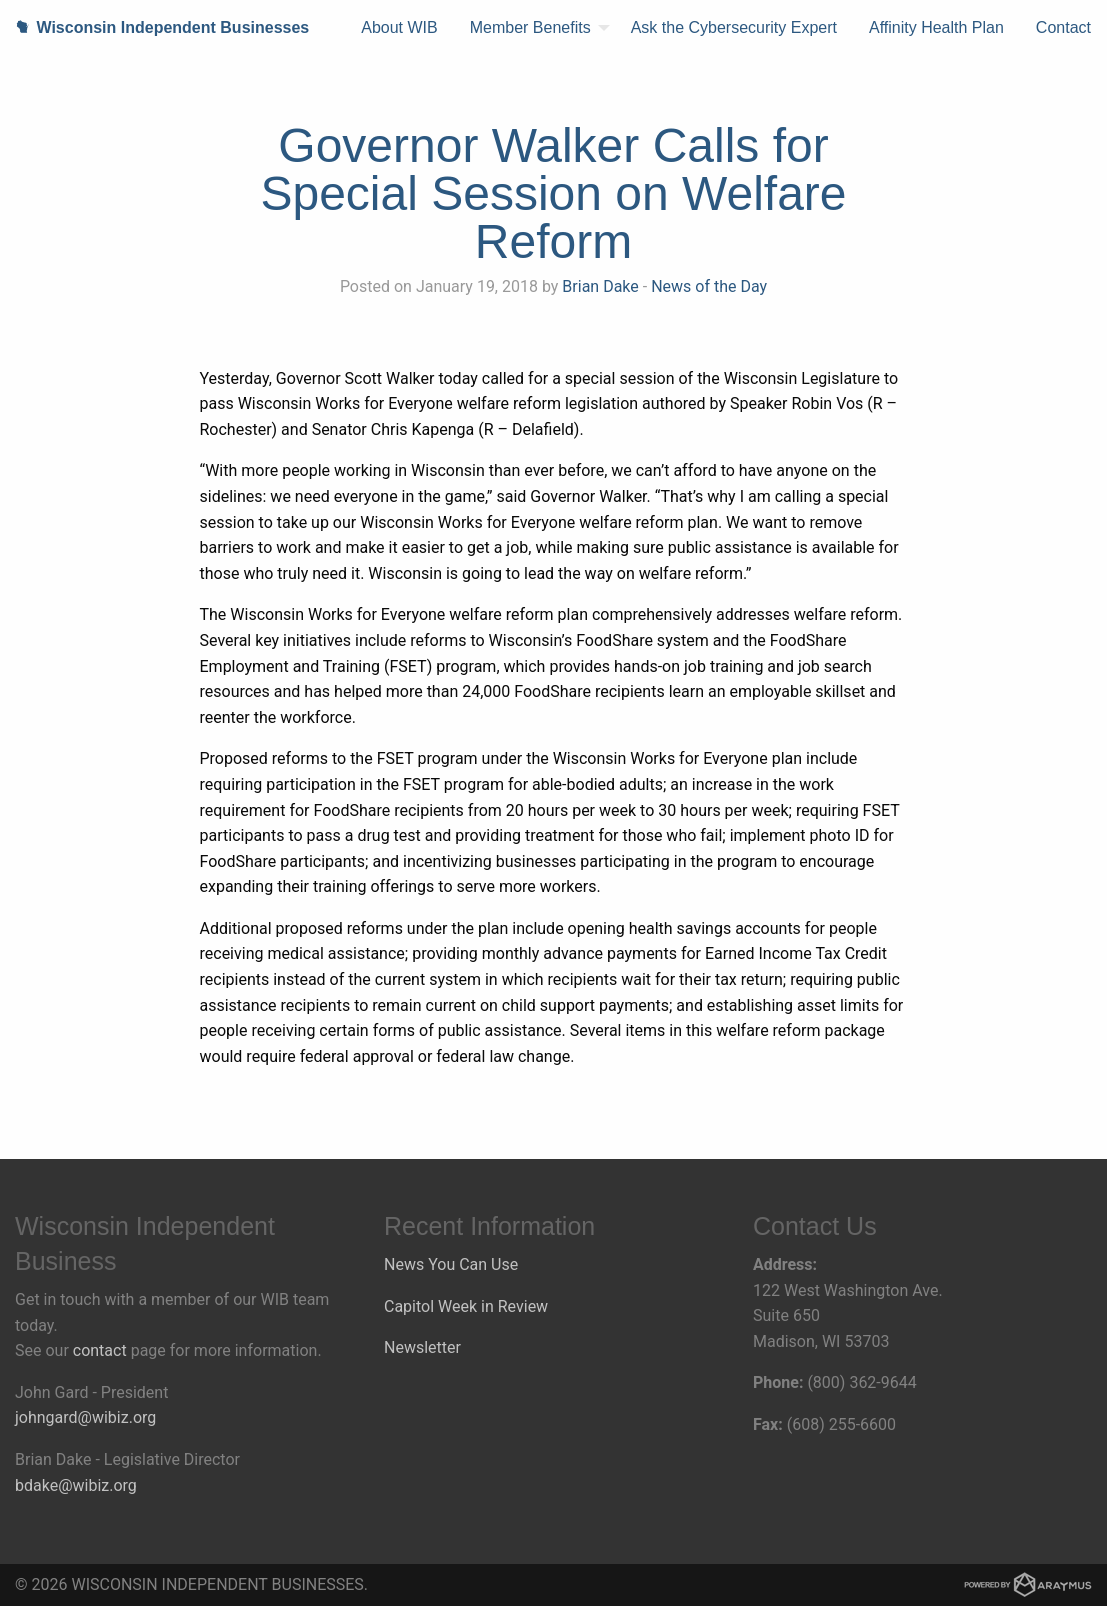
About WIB (399, 27)
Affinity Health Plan (936, 27)
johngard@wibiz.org (85, 1417)
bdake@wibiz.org (76, 1485)
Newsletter (422, 1347)
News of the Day (709, 286)
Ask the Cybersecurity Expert (734, 27)
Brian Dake (600, 286)
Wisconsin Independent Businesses (154, 27)
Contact (1063, 27)
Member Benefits (530, 27)
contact (100, 1350)
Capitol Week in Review (466, 1306)
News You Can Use (451, 1264)
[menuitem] (399, 28)
